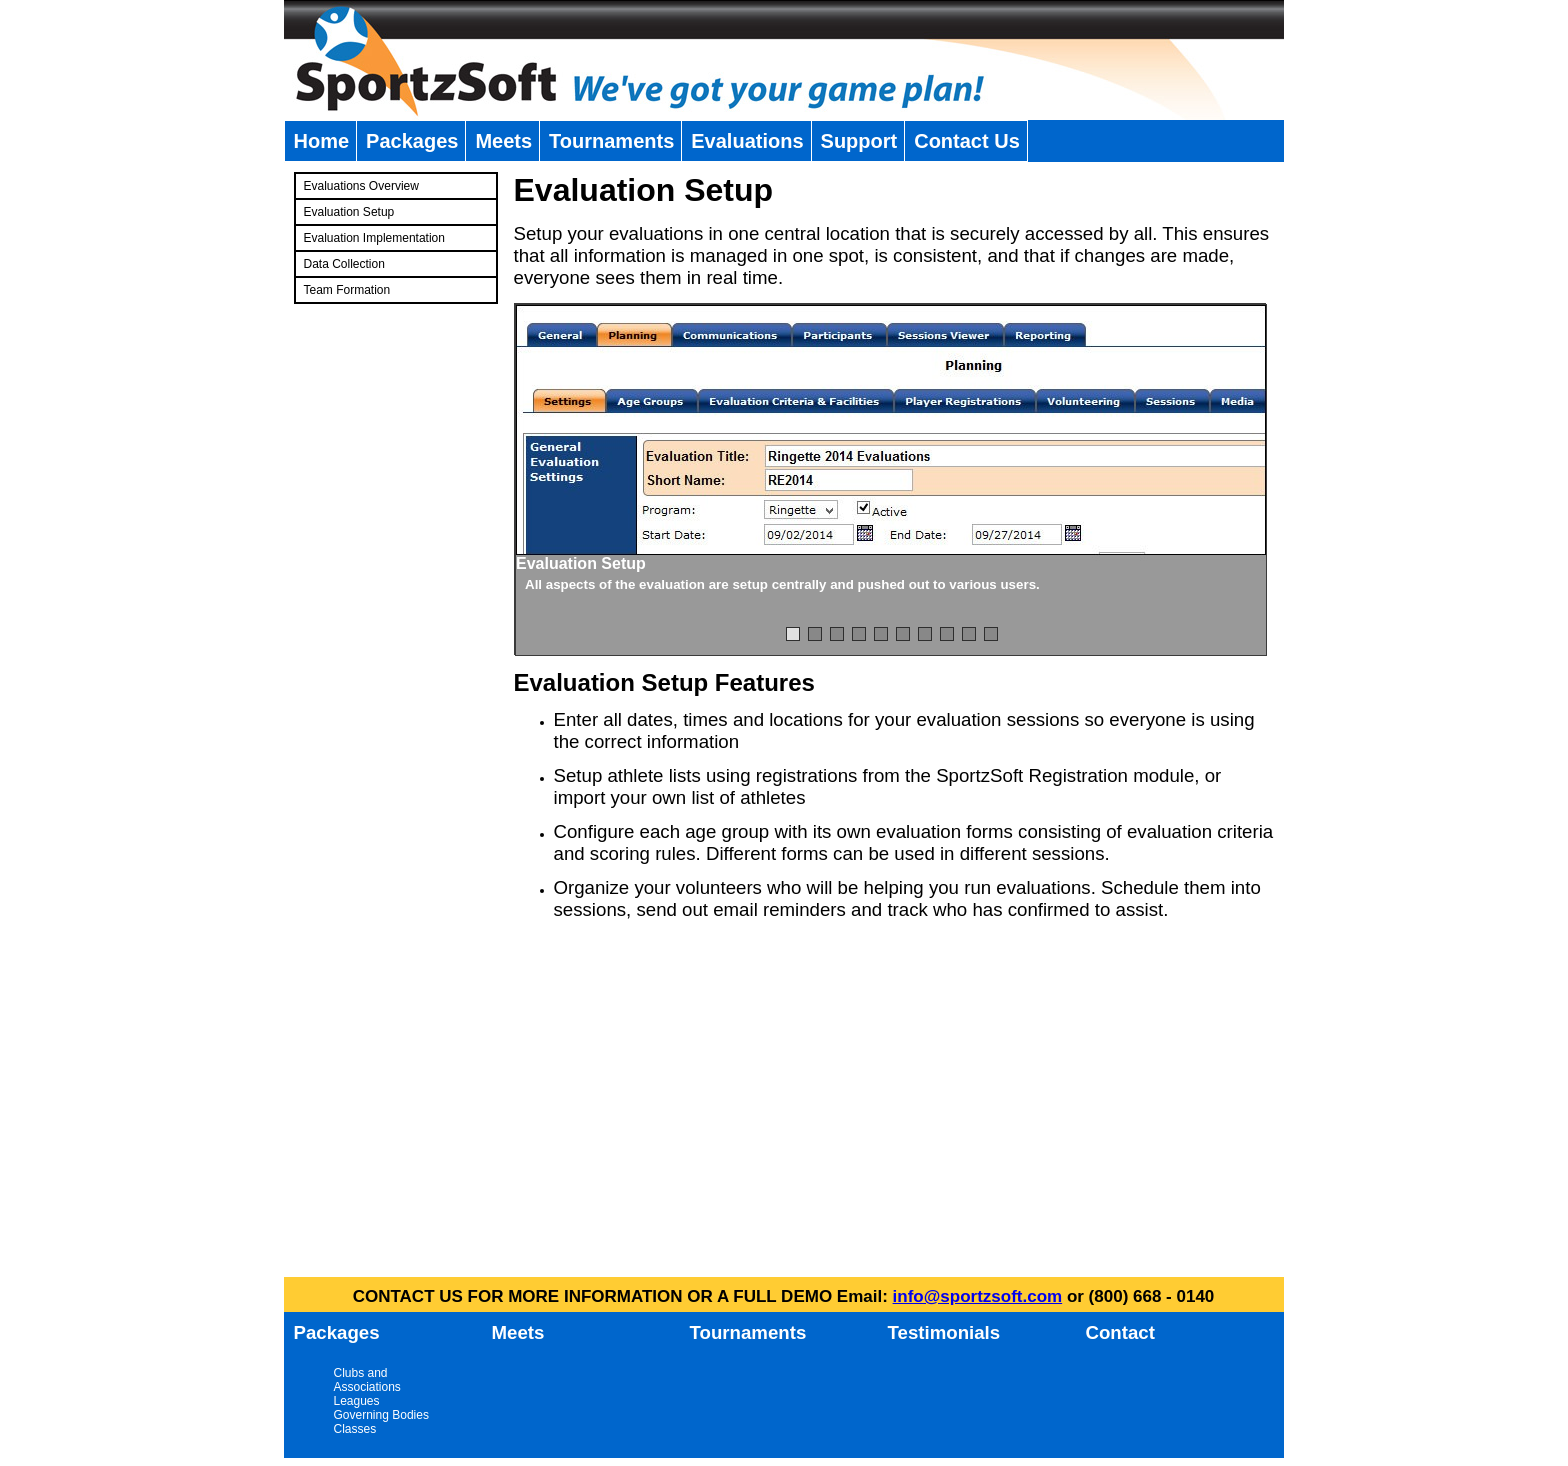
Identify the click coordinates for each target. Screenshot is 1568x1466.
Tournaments (611, 141)
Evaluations (747, 141)
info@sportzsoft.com (978, 1296)
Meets (503, 141)
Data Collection (344, 264)
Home (322, 141)
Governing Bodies (381, 1415)
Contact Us (967, 141)
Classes (355, 1429)
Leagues (357, 1401)
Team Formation (347, 290)
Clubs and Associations (367, 1380)
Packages (412, 141)
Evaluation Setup (349, 212)
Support (859, 141)
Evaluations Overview (361, 186)
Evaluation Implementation (374, 238)
